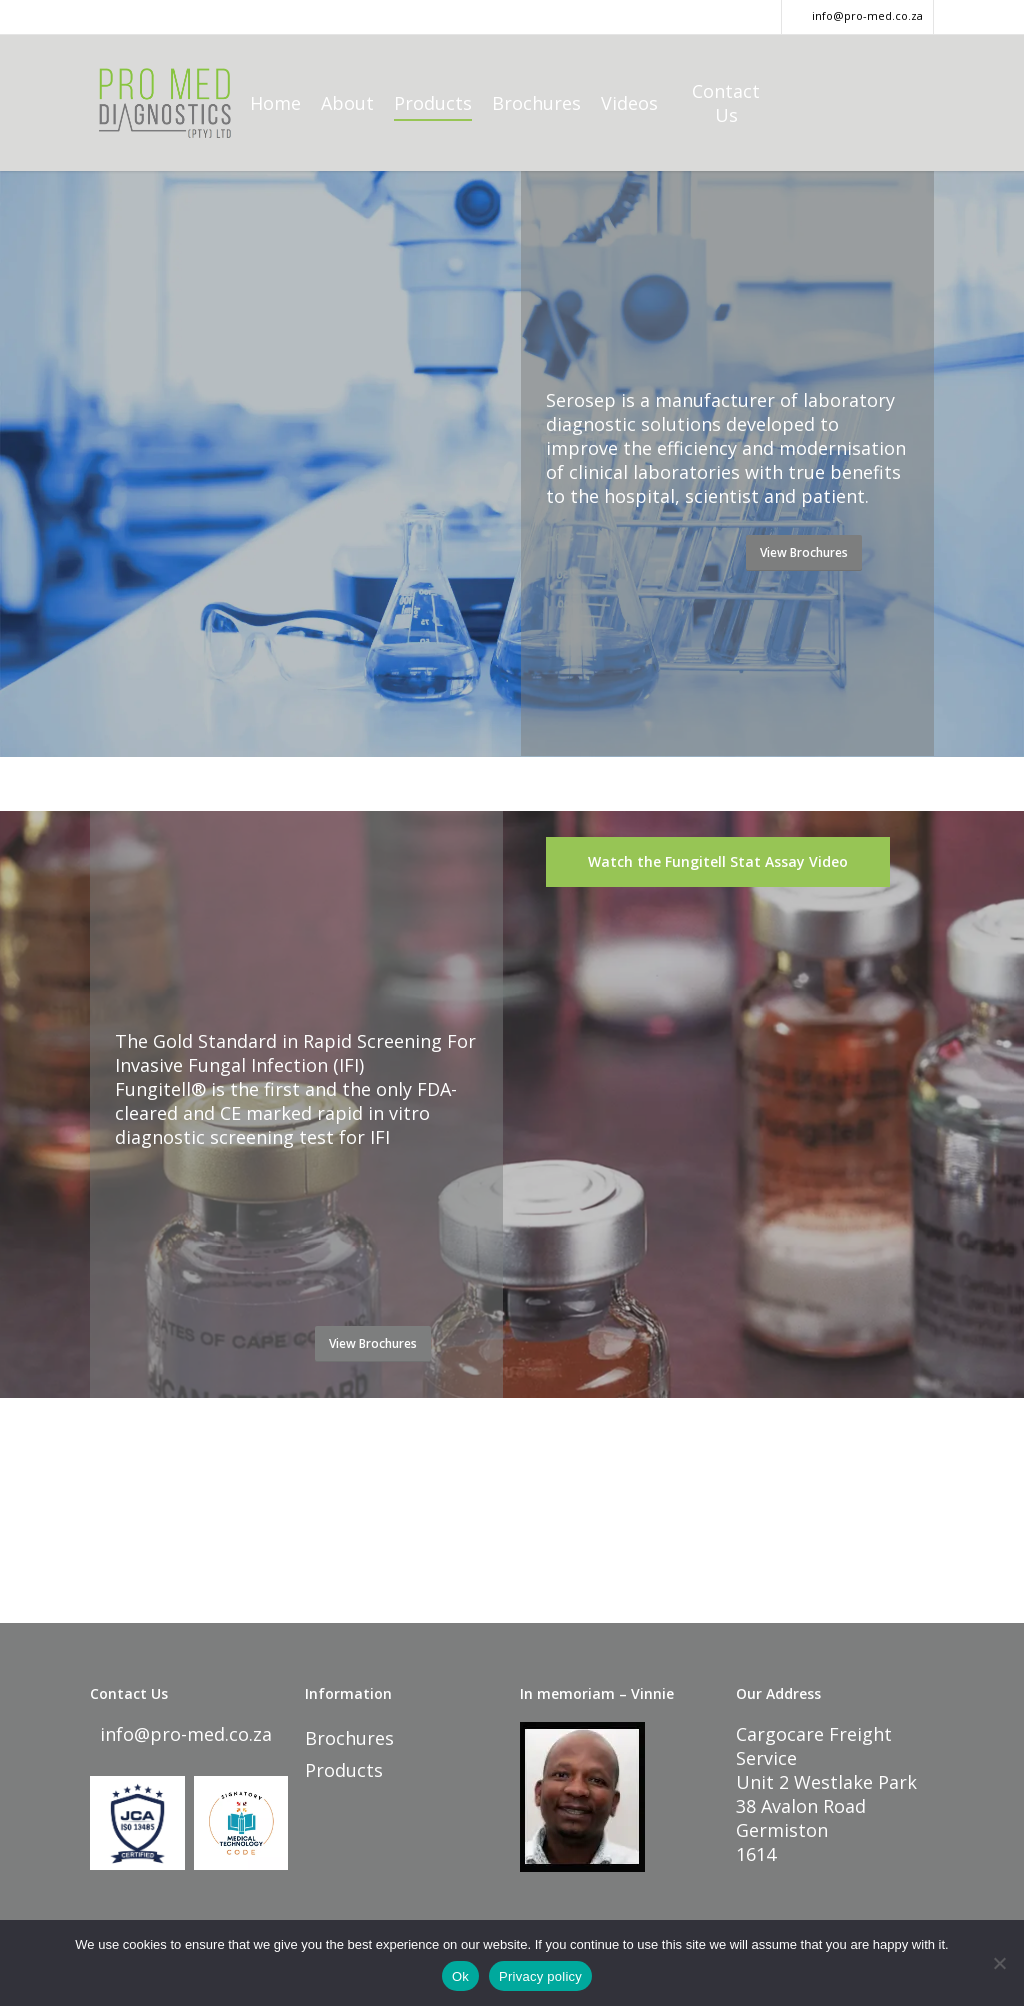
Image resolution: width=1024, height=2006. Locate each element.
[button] (804, 553)
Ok (460, 1976)
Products (344, 1770)
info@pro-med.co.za (183, 1734)
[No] (999, 1963)
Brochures (349, 1738)
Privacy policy (540, 1976)
